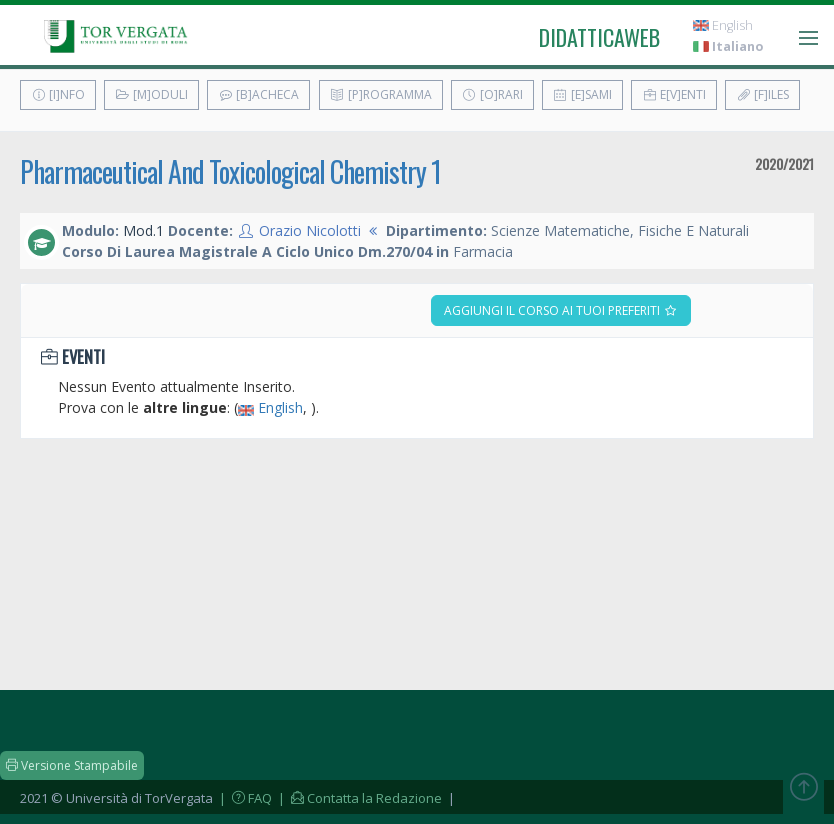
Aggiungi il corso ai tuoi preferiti (561, 310)
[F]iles (762, 94)
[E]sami (582, 94)
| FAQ (244, 798)
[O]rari (492, 94)
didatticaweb (599, 37)
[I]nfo (58, 94)
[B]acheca (258, 94)
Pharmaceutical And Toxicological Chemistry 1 (230, 171)
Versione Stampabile (72, 765)
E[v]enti (674, 94)
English (723, 25)
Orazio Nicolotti (310, 230)
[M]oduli (151, 94)
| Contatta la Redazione (358, 798)
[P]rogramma (381, 94)
